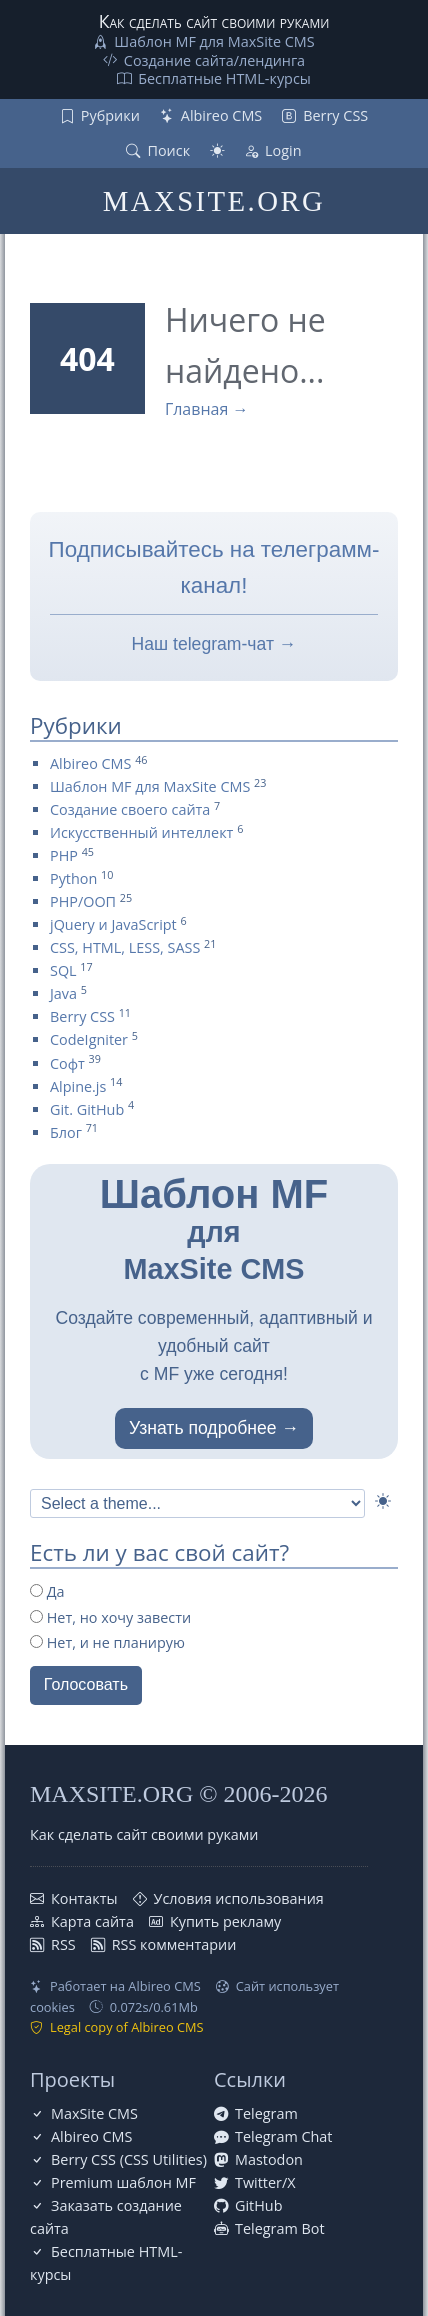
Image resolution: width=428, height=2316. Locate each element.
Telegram (266, 2113)
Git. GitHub (87, 1109)
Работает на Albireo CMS (125, 1986)
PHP (64, 855)
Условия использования (239, 1898)
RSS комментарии (174, 1944)
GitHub (258, 2205)
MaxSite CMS (94, 2113)
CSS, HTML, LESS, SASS (125, 947)
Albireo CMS (221, 115)
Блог (66, 1132)
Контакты (84, 1898)
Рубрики (110, 115)
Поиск (168, 150)
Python (73, 878)
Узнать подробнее (203, 1428)
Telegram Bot (280, 2228)
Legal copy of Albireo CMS (127, 2027)
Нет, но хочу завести (110, 1617)
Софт (67, 1063)
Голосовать (86, 1684)
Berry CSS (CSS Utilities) (129, 2159)
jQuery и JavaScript (113, 924)
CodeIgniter (89, 1039)
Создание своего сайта (130, 809)
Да (47, 1591)
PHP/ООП (83, 901)
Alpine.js (78, 1086)
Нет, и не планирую (107, 1642)
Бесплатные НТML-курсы (224, 78)
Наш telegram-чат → (214, 644)
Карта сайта (92, 1921)
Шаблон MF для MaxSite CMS (214, 41)
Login (283, 150)
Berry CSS (335, 115)
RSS (63, 1944)
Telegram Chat (284, 2136)
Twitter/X (265, 2182)
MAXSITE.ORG (214, 201)
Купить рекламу (225, 1921)
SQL (63, 970)
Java (63, 993)
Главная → (207, 409)
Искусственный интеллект (141, 832)
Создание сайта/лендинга (214, 60)
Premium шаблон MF (123, 2182)
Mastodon (269, 2159)
